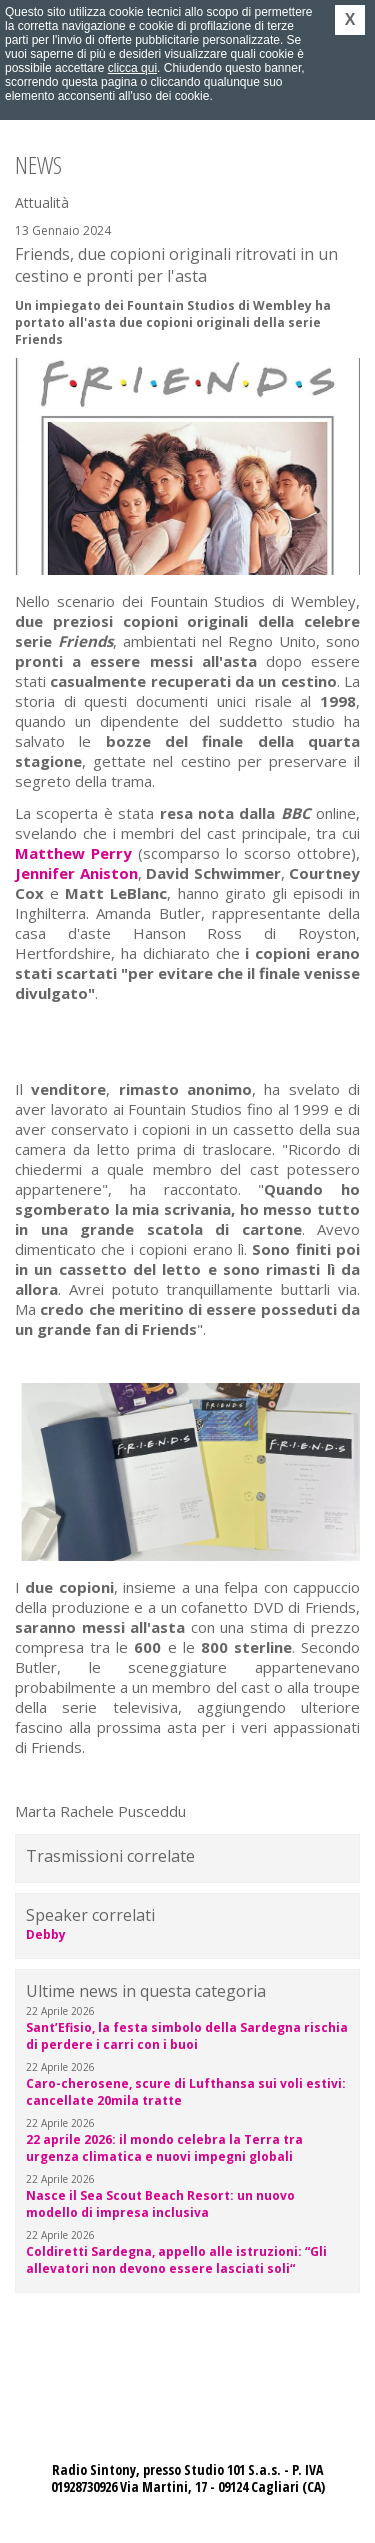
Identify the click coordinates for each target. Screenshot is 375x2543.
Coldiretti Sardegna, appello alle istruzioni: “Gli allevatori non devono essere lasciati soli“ (176, 2260)
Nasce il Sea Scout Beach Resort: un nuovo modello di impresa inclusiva (160, 2204)
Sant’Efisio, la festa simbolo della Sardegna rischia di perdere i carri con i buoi (187, 2036)
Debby (46, 1934)
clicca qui (132, 68)
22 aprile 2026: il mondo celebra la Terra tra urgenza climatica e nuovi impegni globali (164, 2148)
